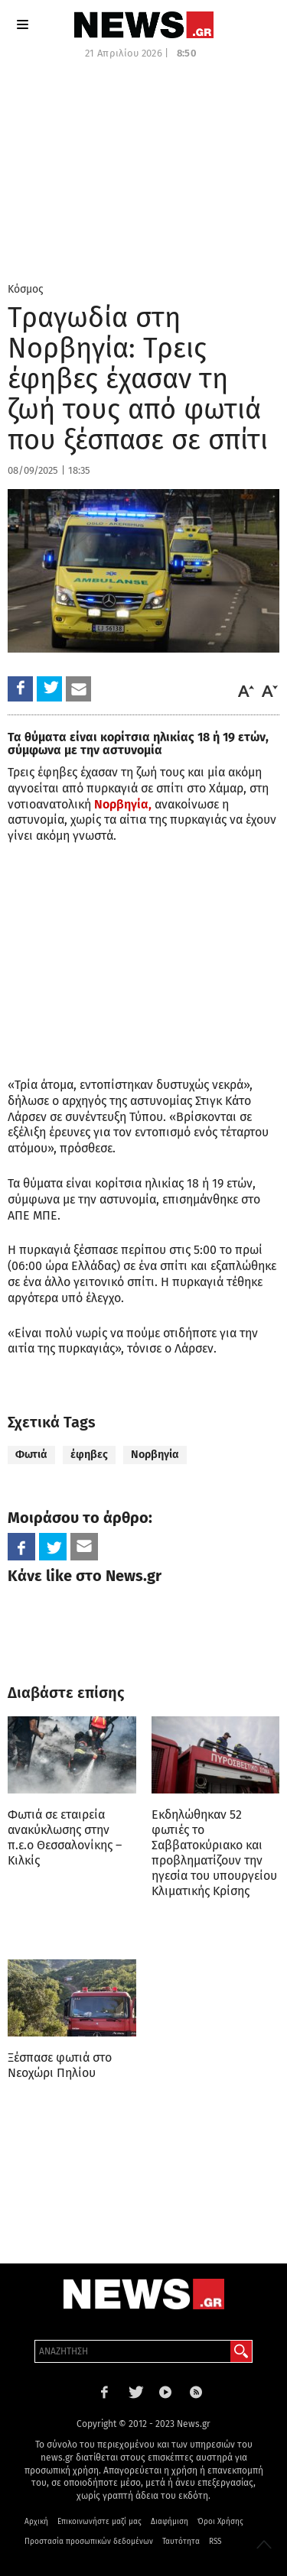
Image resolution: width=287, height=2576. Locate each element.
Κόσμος (26, 289)
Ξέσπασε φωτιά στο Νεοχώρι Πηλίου (60, 2065)
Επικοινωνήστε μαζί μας (99, 2521)
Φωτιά (31, 1454)
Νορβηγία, (123, 804)
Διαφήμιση (169, 2521)
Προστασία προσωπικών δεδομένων (88, 2541)
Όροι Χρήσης (220, 2521)
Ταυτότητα (181, 2541)
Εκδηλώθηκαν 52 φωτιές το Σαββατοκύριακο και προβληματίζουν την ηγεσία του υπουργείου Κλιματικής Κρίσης (214, 1852)
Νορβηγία (155, 1454)
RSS (215, 2541)
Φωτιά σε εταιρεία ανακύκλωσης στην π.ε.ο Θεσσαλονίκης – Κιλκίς (65, 1837)
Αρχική (36, 2521)
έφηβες (89, 1454)
